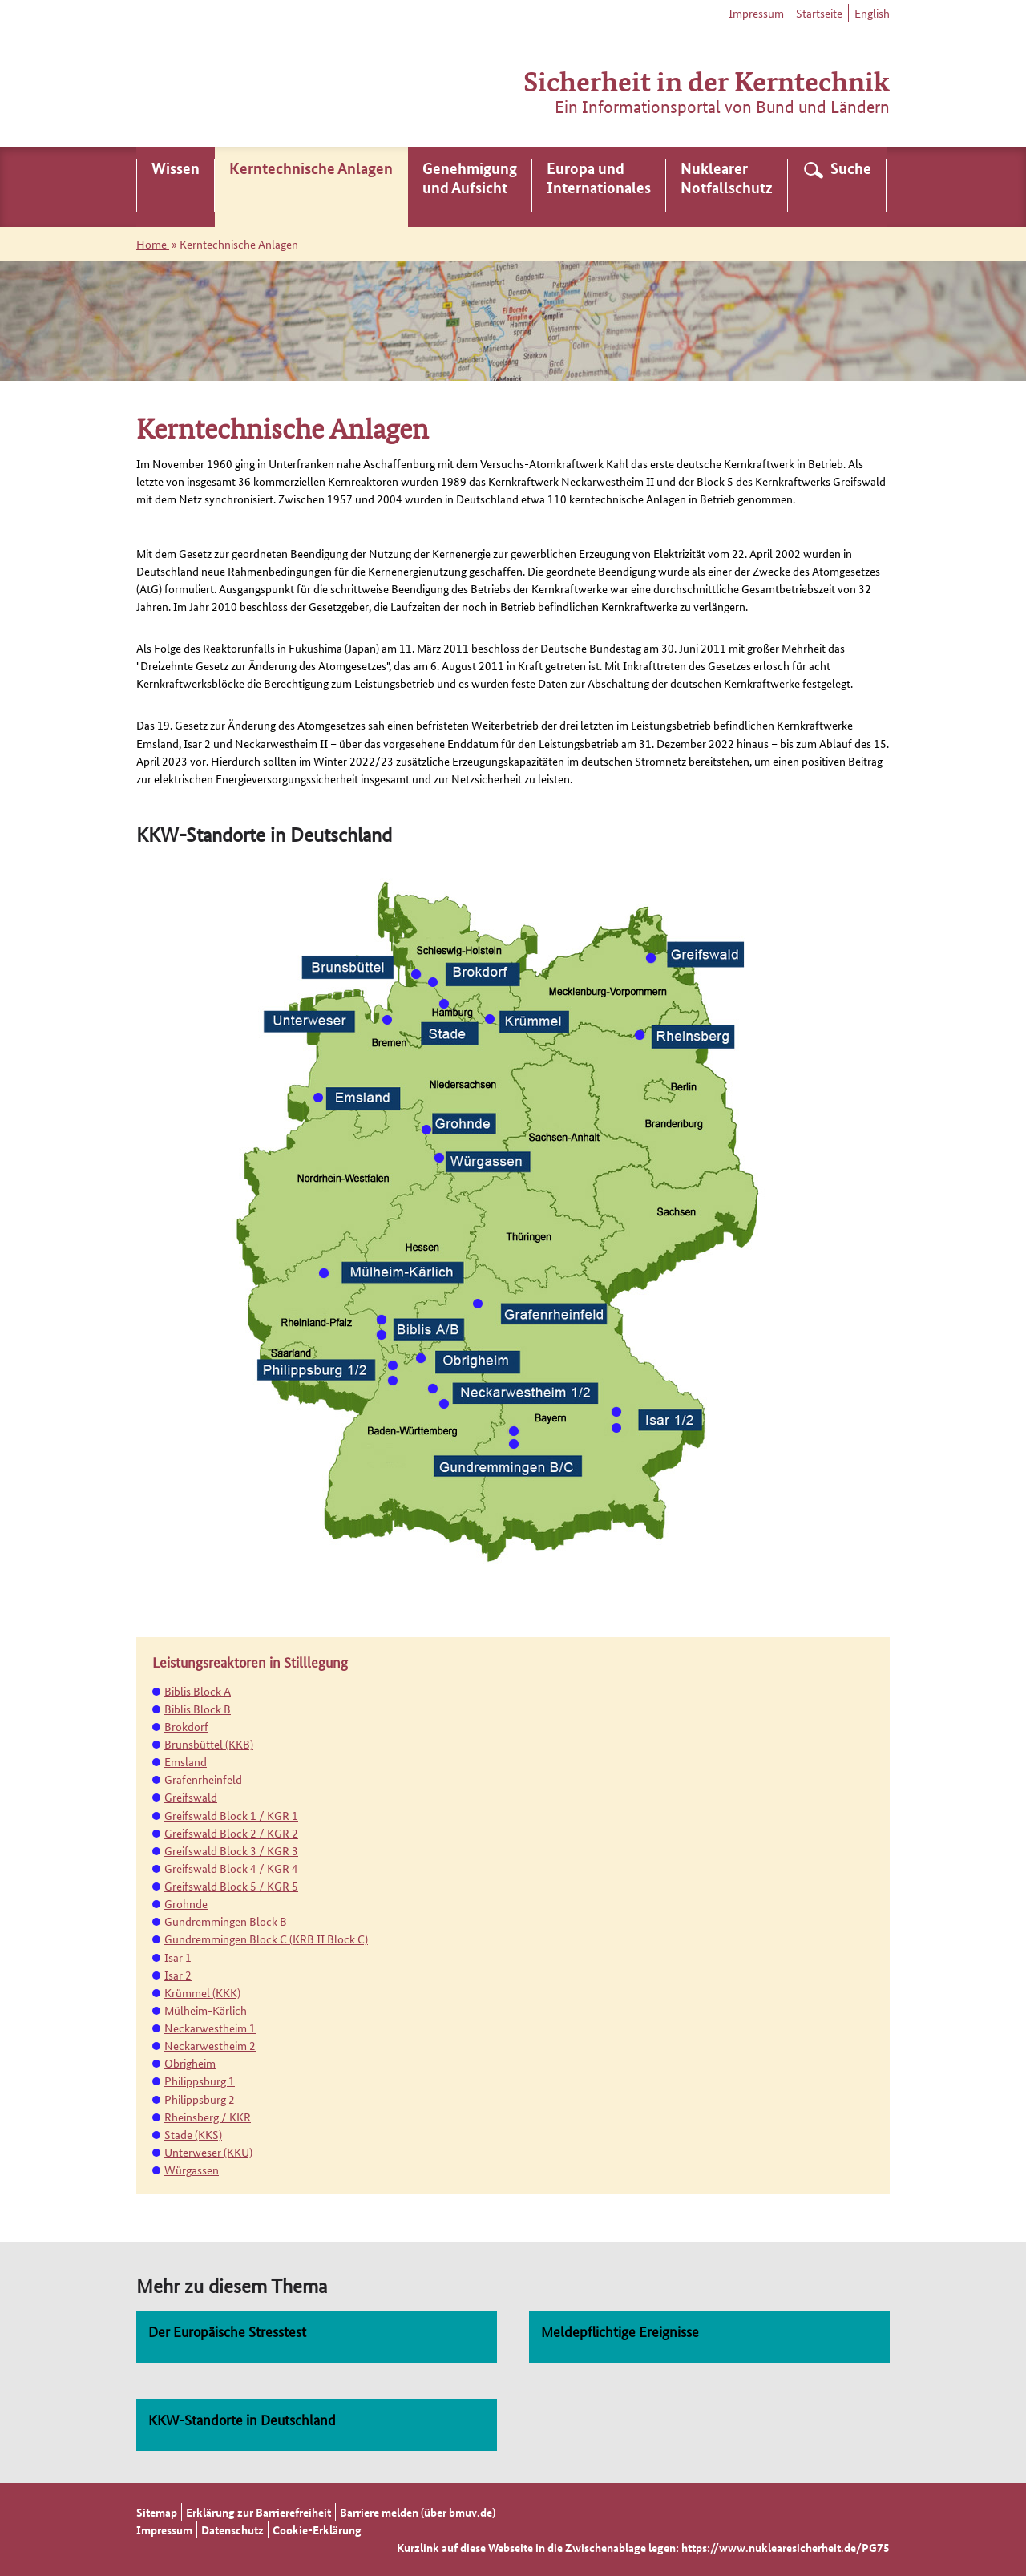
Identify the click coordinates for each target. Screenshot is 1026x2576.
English (872, 13)
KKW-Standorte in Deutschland (242, 2418)
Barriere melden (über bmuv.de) (417, 2512)
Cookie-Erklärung (317, 2529)
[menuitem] (175, 187)
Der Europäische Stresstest (227, 2330)
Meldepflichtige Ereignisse (620, 2330)
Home (152, 244)
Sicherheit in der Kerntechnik (706, 80)
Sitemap (156, 2512)
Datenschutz (232, 2529)
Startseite (819, 13)
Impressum (756, 13)
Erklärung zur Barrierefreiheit (258, 2512)
